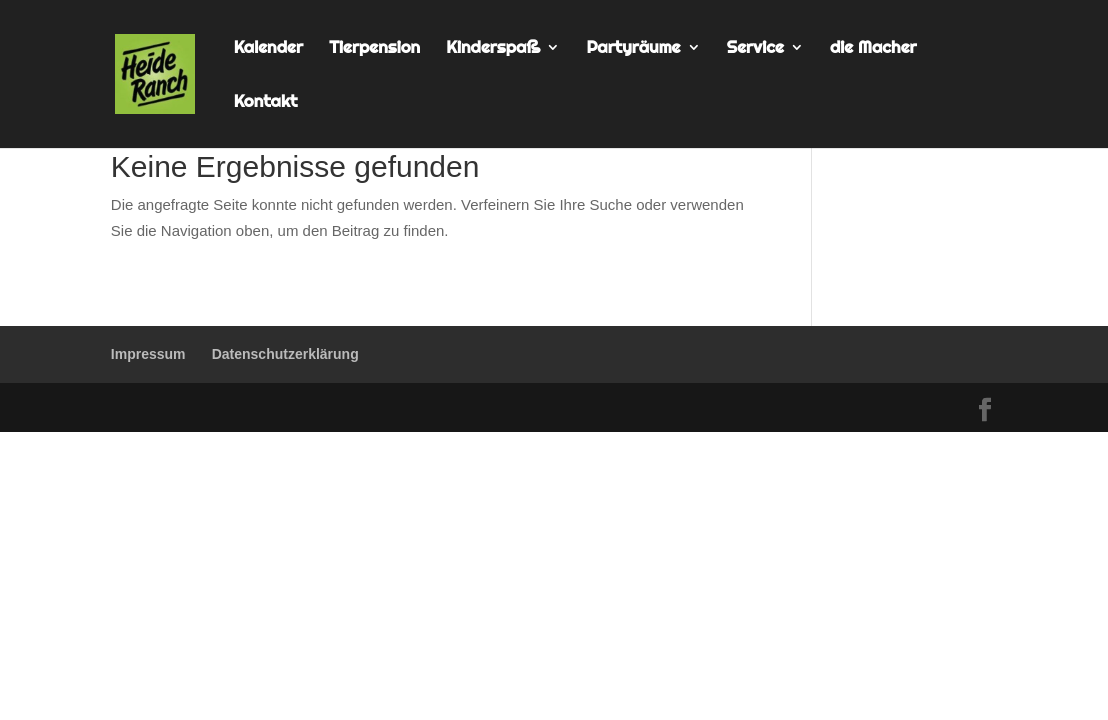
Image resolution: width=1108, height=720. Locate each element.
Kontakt (266, 102)
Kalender (268, 48)
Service (755, 48)
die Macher (873, 48)
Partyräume (633, 48)
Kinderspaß (493, 48)
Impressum (148, 354)
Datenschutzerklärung (285, 354)
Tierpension (374, 48)
